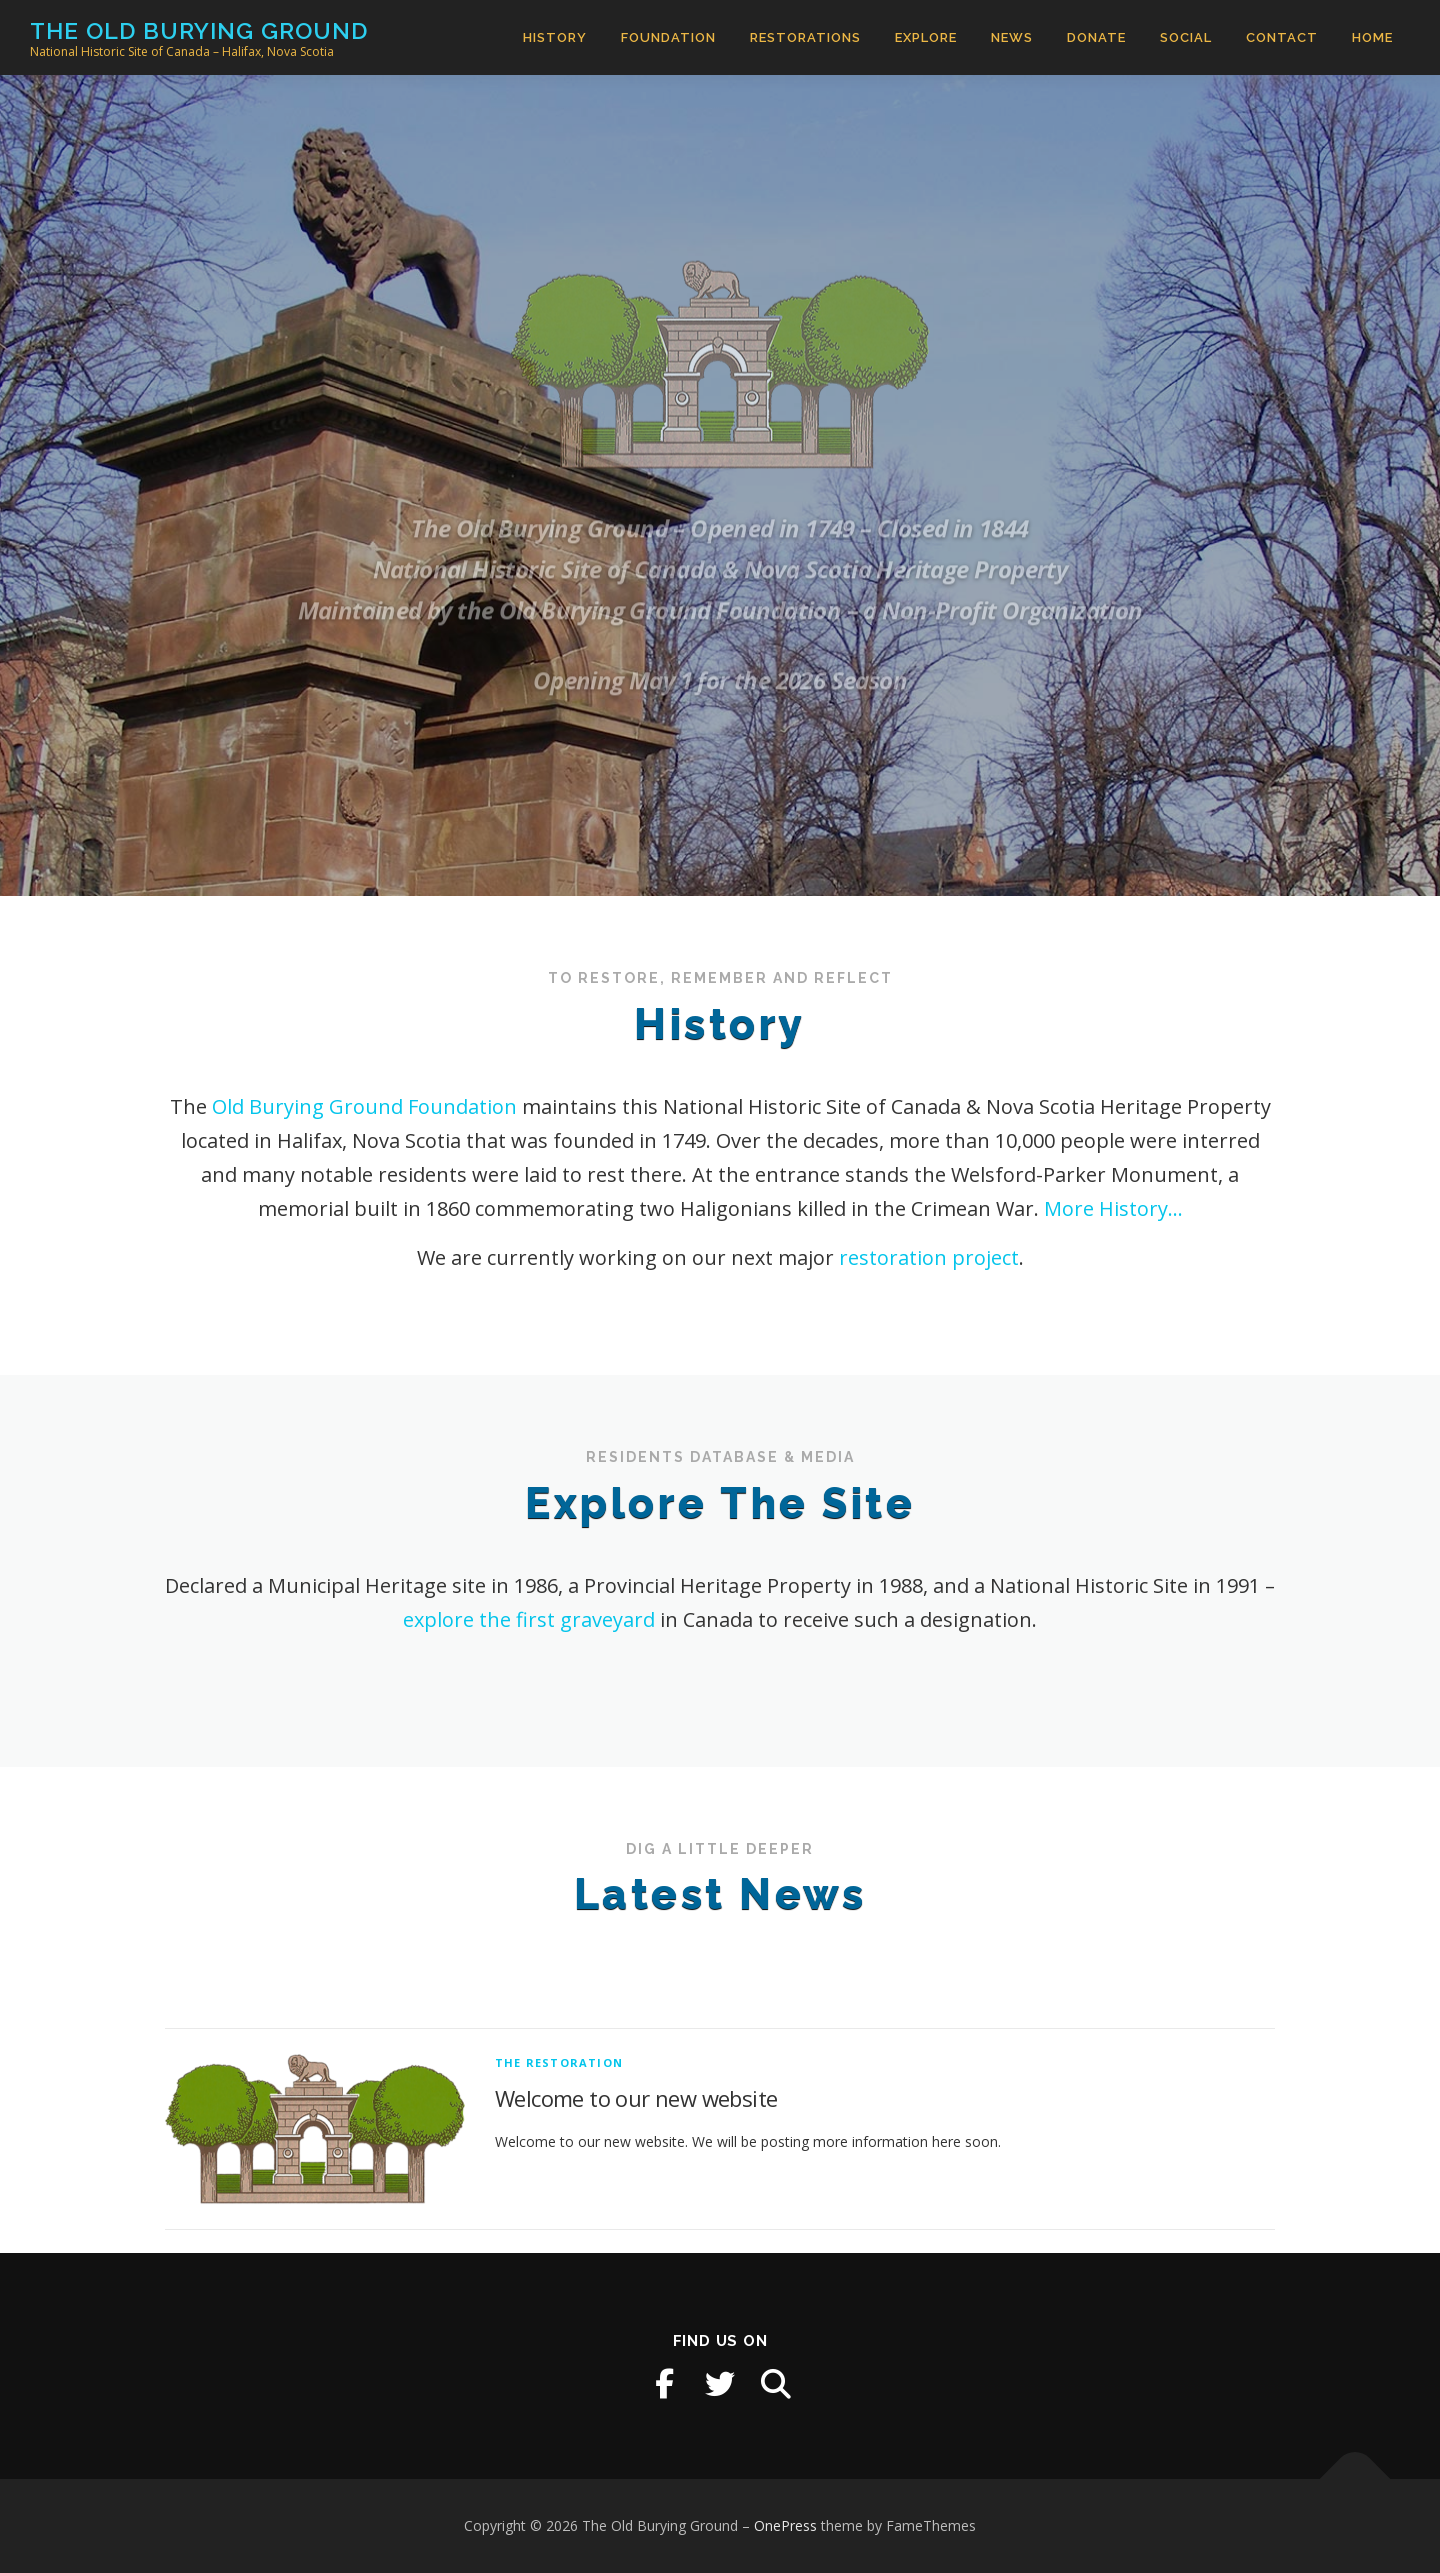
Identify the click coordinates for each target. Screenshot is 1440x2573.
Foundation (668, 37)
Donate (1096, 37)
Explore (926, 37)
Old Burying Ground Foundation (364, 1106)
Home (1372, 37)
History (555, 37)
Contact (1282, 37)
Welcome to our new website (636, 2171)
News (1012, 37)
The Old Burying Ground (199, 30)
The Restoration (559, 2134)
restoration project (929, 1257)
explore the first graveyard (529, 1619)
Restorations (805, 37)
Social (1186, 37)
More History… (1113, 1208)
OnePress (785, 2525)
